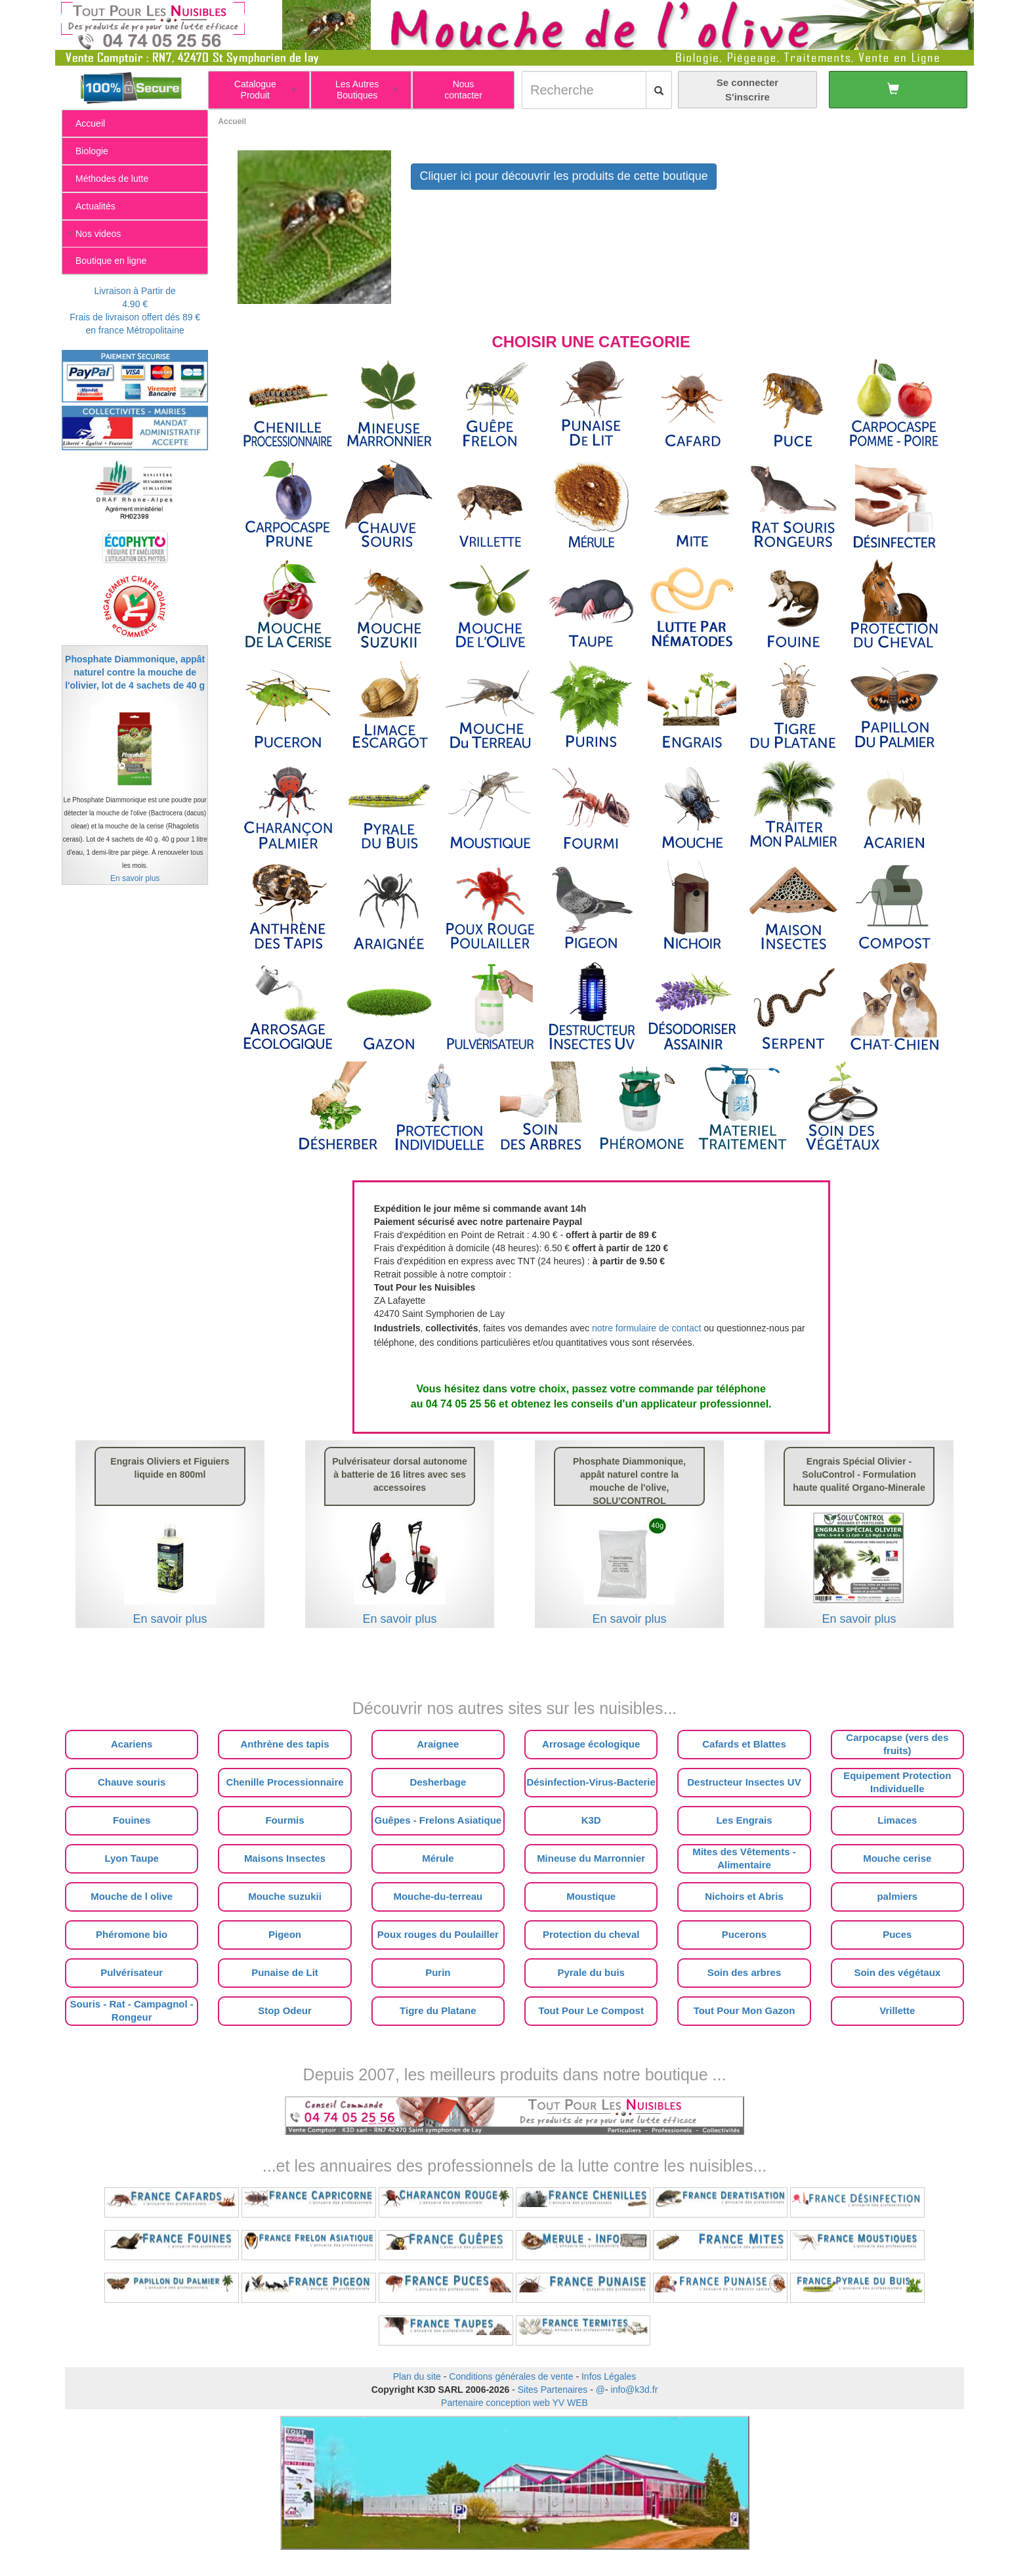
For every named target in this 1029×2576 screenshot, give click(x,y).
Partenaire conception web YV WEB (514, 2402)
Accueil (232, 121)
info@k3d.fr (634, 2389)
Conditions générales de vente (511, 2376)
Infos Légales (608, 2376)
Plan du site (417, 2376)
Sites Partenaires (553, 2389)
